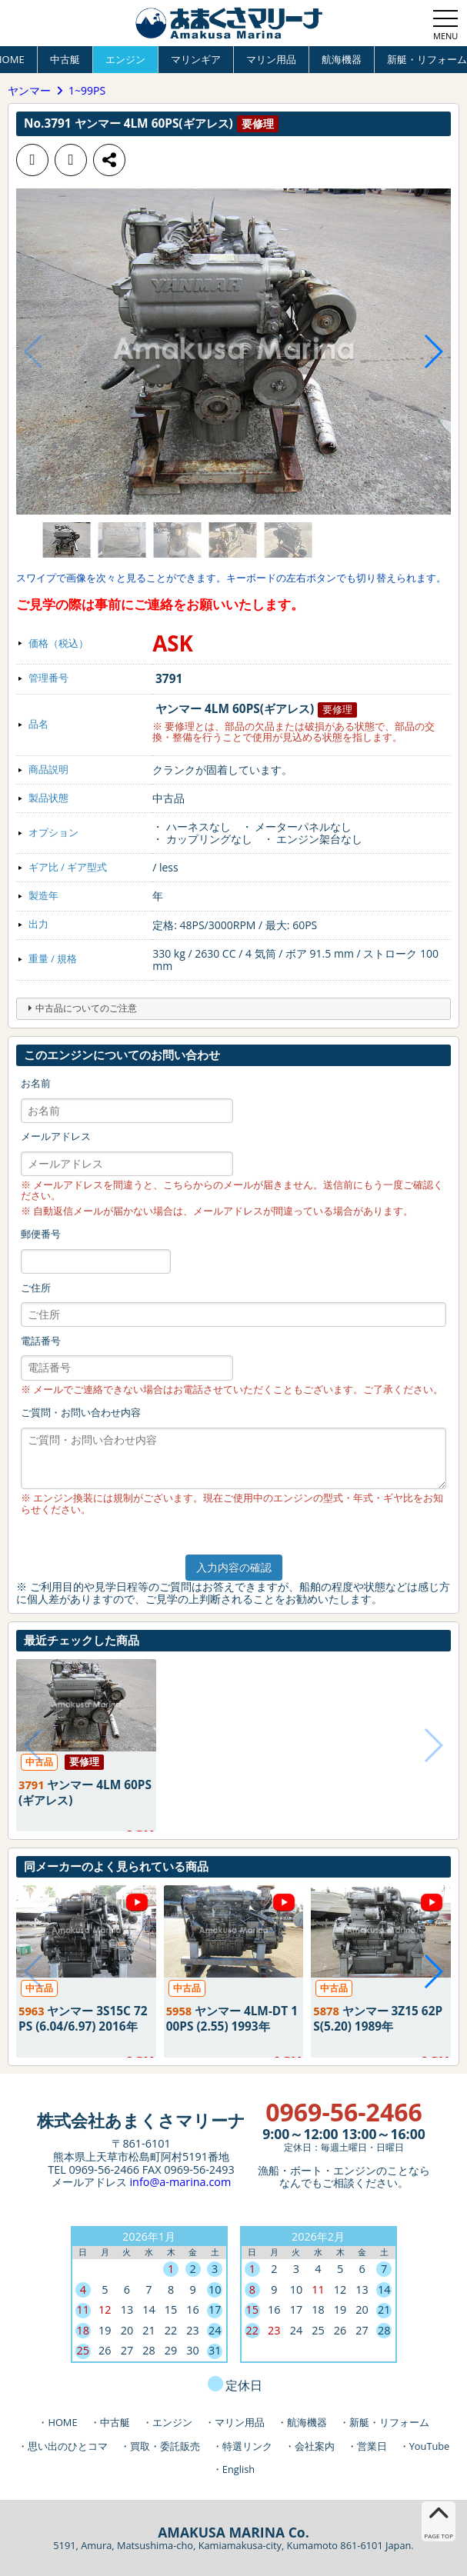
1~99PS (86, 91)
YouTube (429, 2446)
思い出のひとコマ (68, 2446)
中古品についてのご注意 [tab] (80, 1007)
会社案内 (315, 2446)
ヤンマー (29, 91)
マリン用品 (271, 59)
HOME (62, 2422)
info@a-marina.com (180, 2181)
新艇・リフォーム (389, 2422)
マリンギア (196, 59)
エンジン (125, 59)
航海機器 (342, 59)
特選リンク (247, 2446)
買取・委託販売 (165, 2446)
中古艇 (65, 59)
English (238, 2469)
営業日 (372, 2446)
